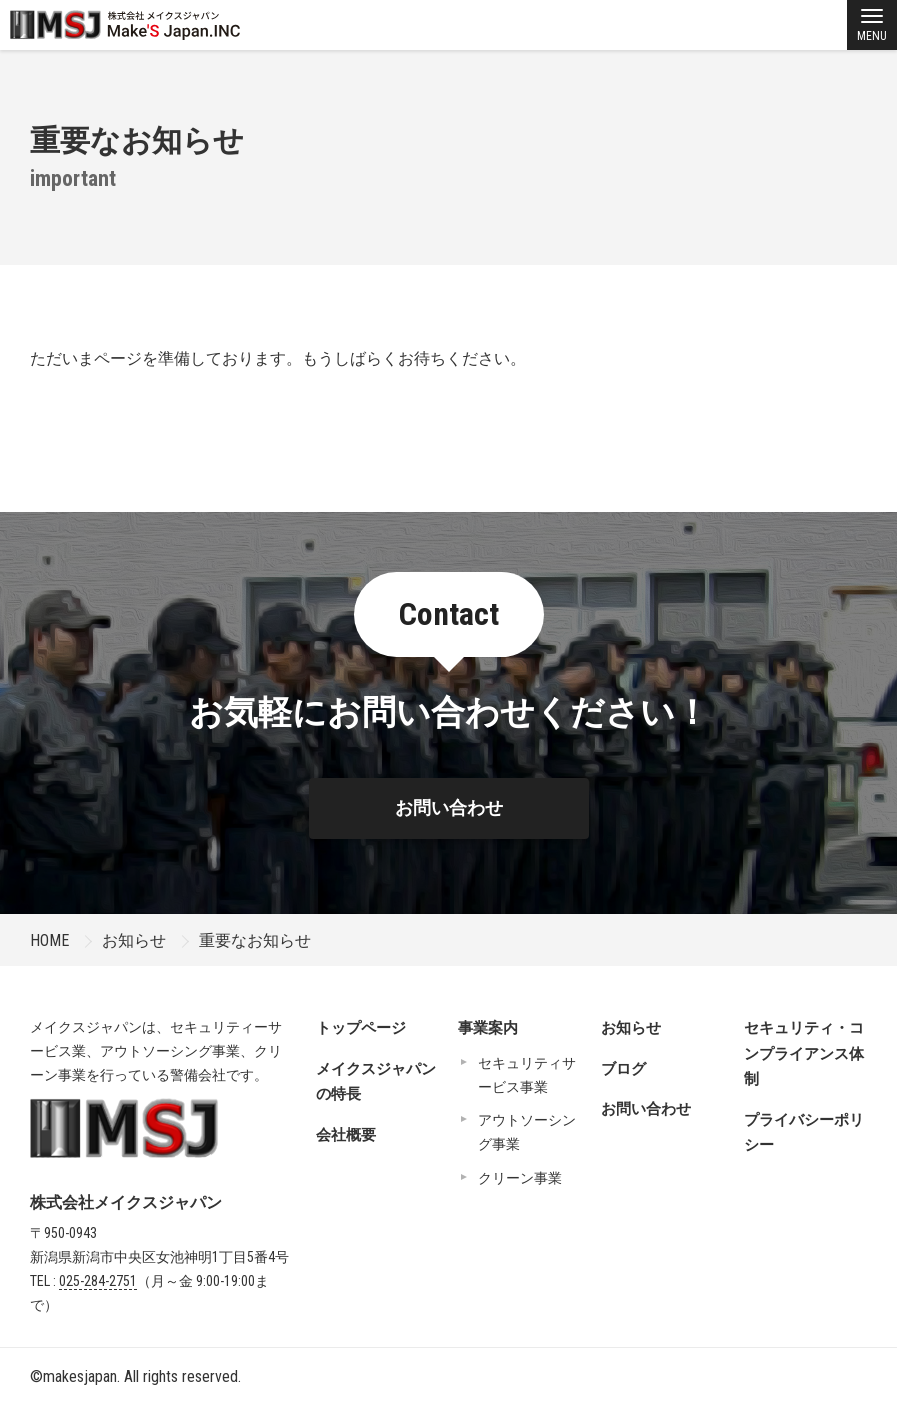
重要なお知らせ (255, 940)
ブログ (623, 1069)
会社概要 (346, 1135)
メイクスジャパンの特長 (376, 1082)
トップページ (361, 1028)
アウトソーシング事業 (527, 1132)
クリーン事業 (520, 1178)
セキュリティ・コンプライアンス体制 (804, 1053)
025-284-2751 (98, 1281)
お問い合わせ (449, 807)
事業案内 (488, 1028)
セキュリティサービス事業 (527, 1075)
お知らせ (134, 940)
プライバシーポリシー (804, 1133)
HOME (49, 940)
